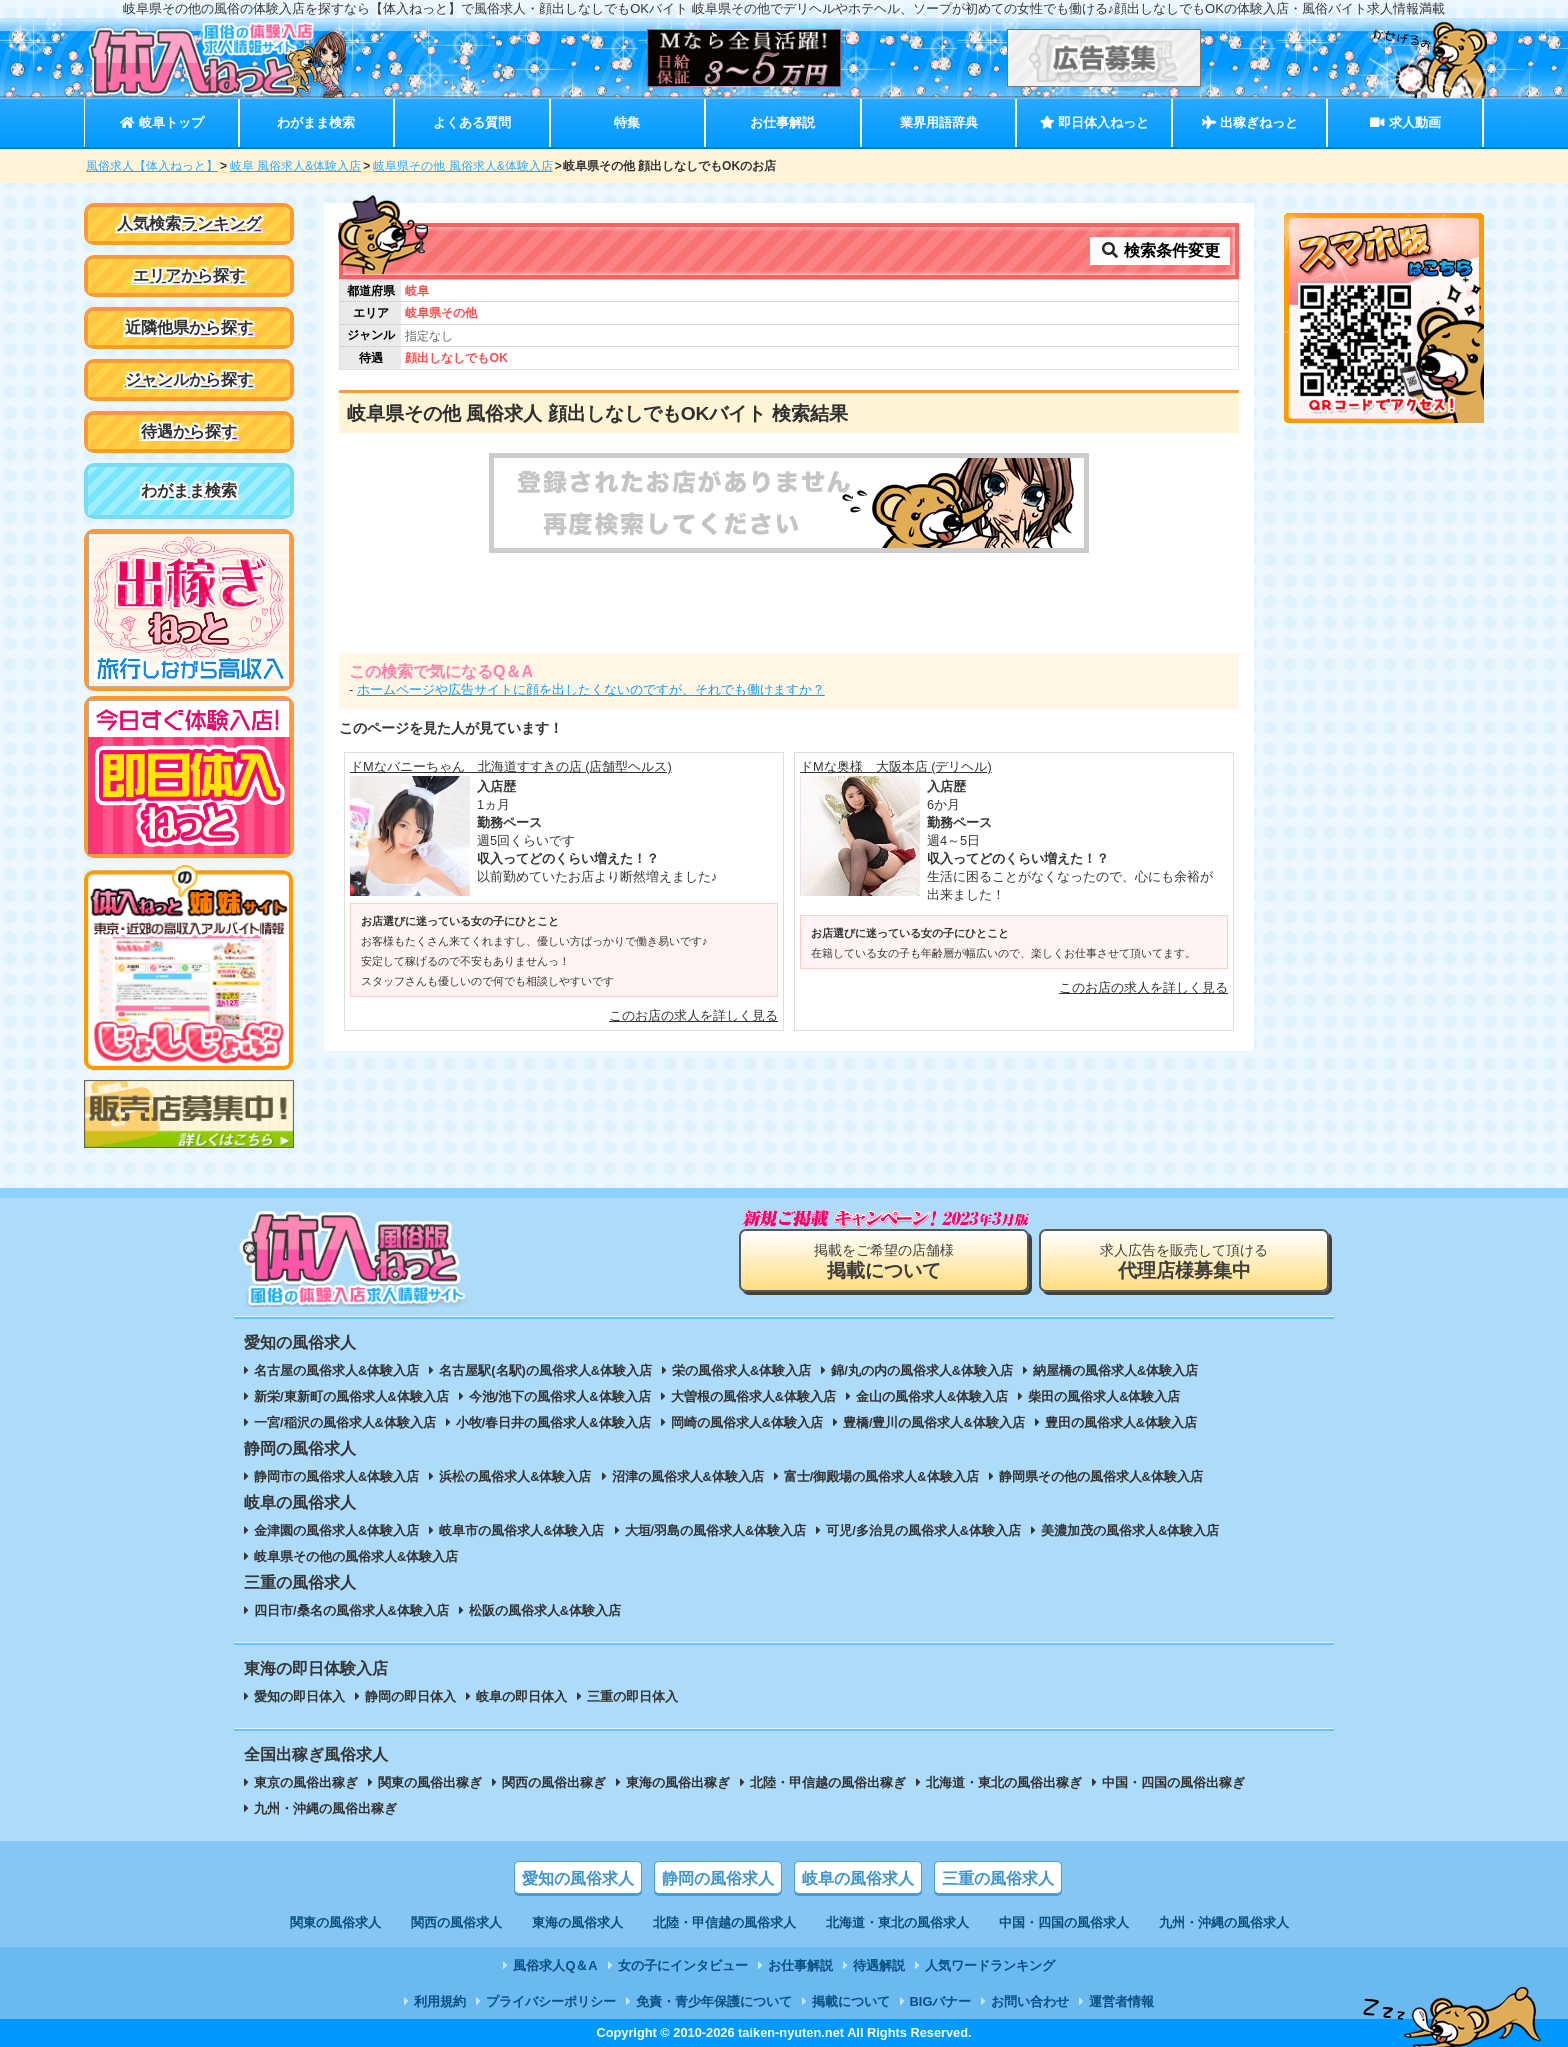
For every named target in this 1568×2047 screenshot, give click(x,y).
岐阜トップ (161, 122)
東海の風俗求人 (577, 1922)
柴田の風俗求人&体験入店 (1104, 1396)
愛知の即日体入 (299, 1696)
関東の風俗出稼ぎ (430, 1782)
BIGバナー (941, 2001)
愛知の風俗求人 (578, 1878)
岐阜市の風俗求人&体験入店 (521, 1530)
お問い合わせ (1030, 2001)
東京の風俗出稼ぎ (306, 1782)
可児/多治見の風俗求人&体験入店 (923, 1530)
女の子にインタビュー (683, 1965)
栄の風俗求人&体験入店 (741, 1370)
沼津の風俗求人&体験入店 (688, 1476)
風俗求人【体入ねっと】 (152, 166)
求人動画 (1405, 122)
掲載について (851, 2001)
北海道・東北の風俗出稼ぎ (1004, 1782)
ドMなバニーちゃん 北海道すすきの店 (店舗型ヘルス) (511, 766)
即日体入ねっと (1094, 122)
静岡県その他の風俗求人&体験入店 (1101, 1476)
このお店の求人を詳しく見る (693, 1015)
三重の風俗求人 (998, 1878)
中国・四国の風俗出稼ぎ (1173, 1782)
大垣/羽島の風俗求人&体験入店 (716, 1530)
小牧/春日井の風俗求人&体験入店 (553, 1422)
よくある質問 (472, 122)
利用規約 (440, 2001)
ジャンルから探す (189, 379)
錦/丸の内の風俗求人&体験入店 (922, 1370)
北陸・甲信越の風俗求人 (724, 1922)
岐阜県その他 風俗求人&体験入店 (462, 166)
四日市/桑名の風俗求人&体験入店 (351, 1610)
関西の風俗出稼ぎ (554, 1782)
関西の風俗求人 (456, 1922)
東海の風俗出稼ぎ (678, 1782)
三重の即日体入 (632, 1696)
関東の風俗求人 (335, 1922)
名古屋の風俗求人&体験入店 (336, 1370)
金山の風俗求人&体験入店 (932, 1396)
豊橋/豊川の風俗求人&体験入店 (934, 1422)
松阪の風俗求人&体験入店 (545, 1610)
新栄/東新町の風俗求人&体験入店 (351, 1396)
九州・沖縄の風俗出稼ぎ (325, 1808)
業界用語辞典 (939, 122)
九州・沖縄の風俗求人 (1224, 1922)
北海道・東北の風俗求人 (897, 1922)
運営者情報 (1121, 2001)
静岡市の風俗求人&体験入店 (336, 1476)
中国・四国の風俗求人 (1064, 1922)
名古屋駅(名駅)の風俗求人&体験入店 (545, 1370)
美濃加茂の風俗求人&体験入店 (1130, 1530)
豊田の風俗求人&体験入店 (1121, 1422)
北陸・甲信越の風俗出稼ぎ (828, 1782)
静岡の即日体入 (410, 1696)
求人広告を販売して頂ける (1184, 1261)
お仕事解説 (782, 122)
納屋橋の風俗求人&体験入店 (1115, 1370)
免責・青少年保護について (714, 2001)
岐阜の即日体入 (521, 1696)
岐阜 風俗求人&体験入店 (295, 166)
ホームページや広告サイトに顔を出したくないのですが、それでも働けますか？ (591, 689)
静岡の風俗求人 (718, 1878)
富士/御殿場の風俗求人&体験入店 (881, 1476)
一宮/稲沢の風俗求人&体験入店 (345, 1422)
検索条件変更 (1160, 250)
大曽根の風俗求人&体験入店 (753, 1396)
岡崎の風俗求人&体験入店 (747, 1422)
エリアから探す (189, 275)
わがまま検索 (316, 122)
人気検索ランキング (189, 223)
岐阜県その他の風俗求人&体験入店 (356, 1556)
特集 (627, 122)
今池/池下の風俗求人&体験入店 (560, 1396)
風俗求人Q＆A (555, 1965)
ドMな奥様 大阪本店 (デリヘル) (896, 766)
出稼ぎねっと (1250, 122)
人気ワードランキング (990, 1965)
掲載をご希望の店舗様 (884, 1261)
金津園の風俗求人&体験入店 (336, 1530)
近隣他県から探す (189, 327)
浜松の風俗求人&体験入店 (515, 1476)
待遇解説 (879, 1965)
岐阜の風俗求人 (858, 1878)
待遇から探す (189, 431)
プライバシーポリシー (551, 2001)
